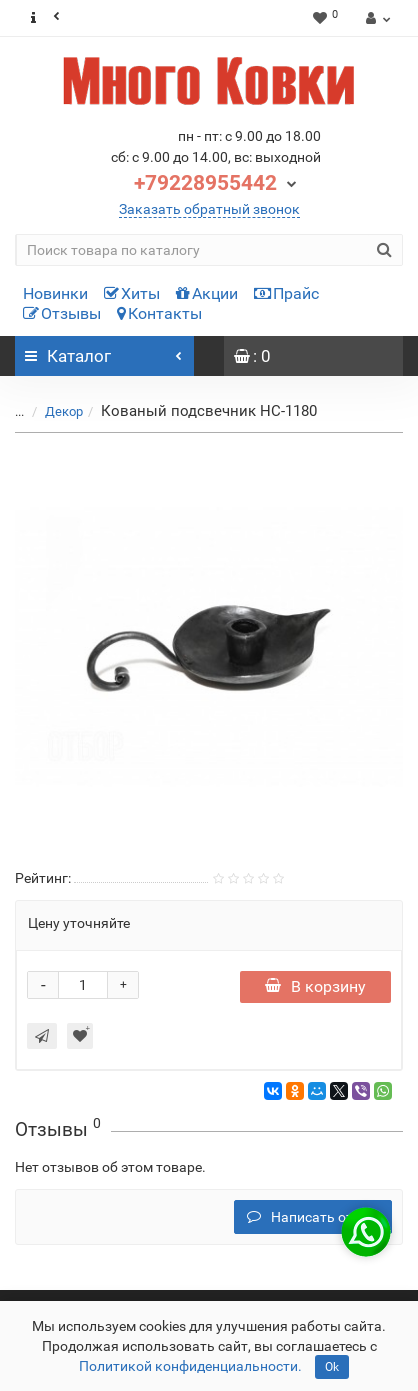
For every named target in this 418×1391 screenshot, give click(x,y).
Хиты (132, 293)
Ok (332, 1367)
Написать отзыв (313, 1217)
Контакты (159, 313)
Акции (207, 293)
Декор (64, 411)
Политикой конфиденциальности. (190, 1366)
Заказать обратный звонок (209, 209)
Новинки (55, 293)
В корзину (315, 986)
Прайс (286, 293)
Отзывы (62, 313)
